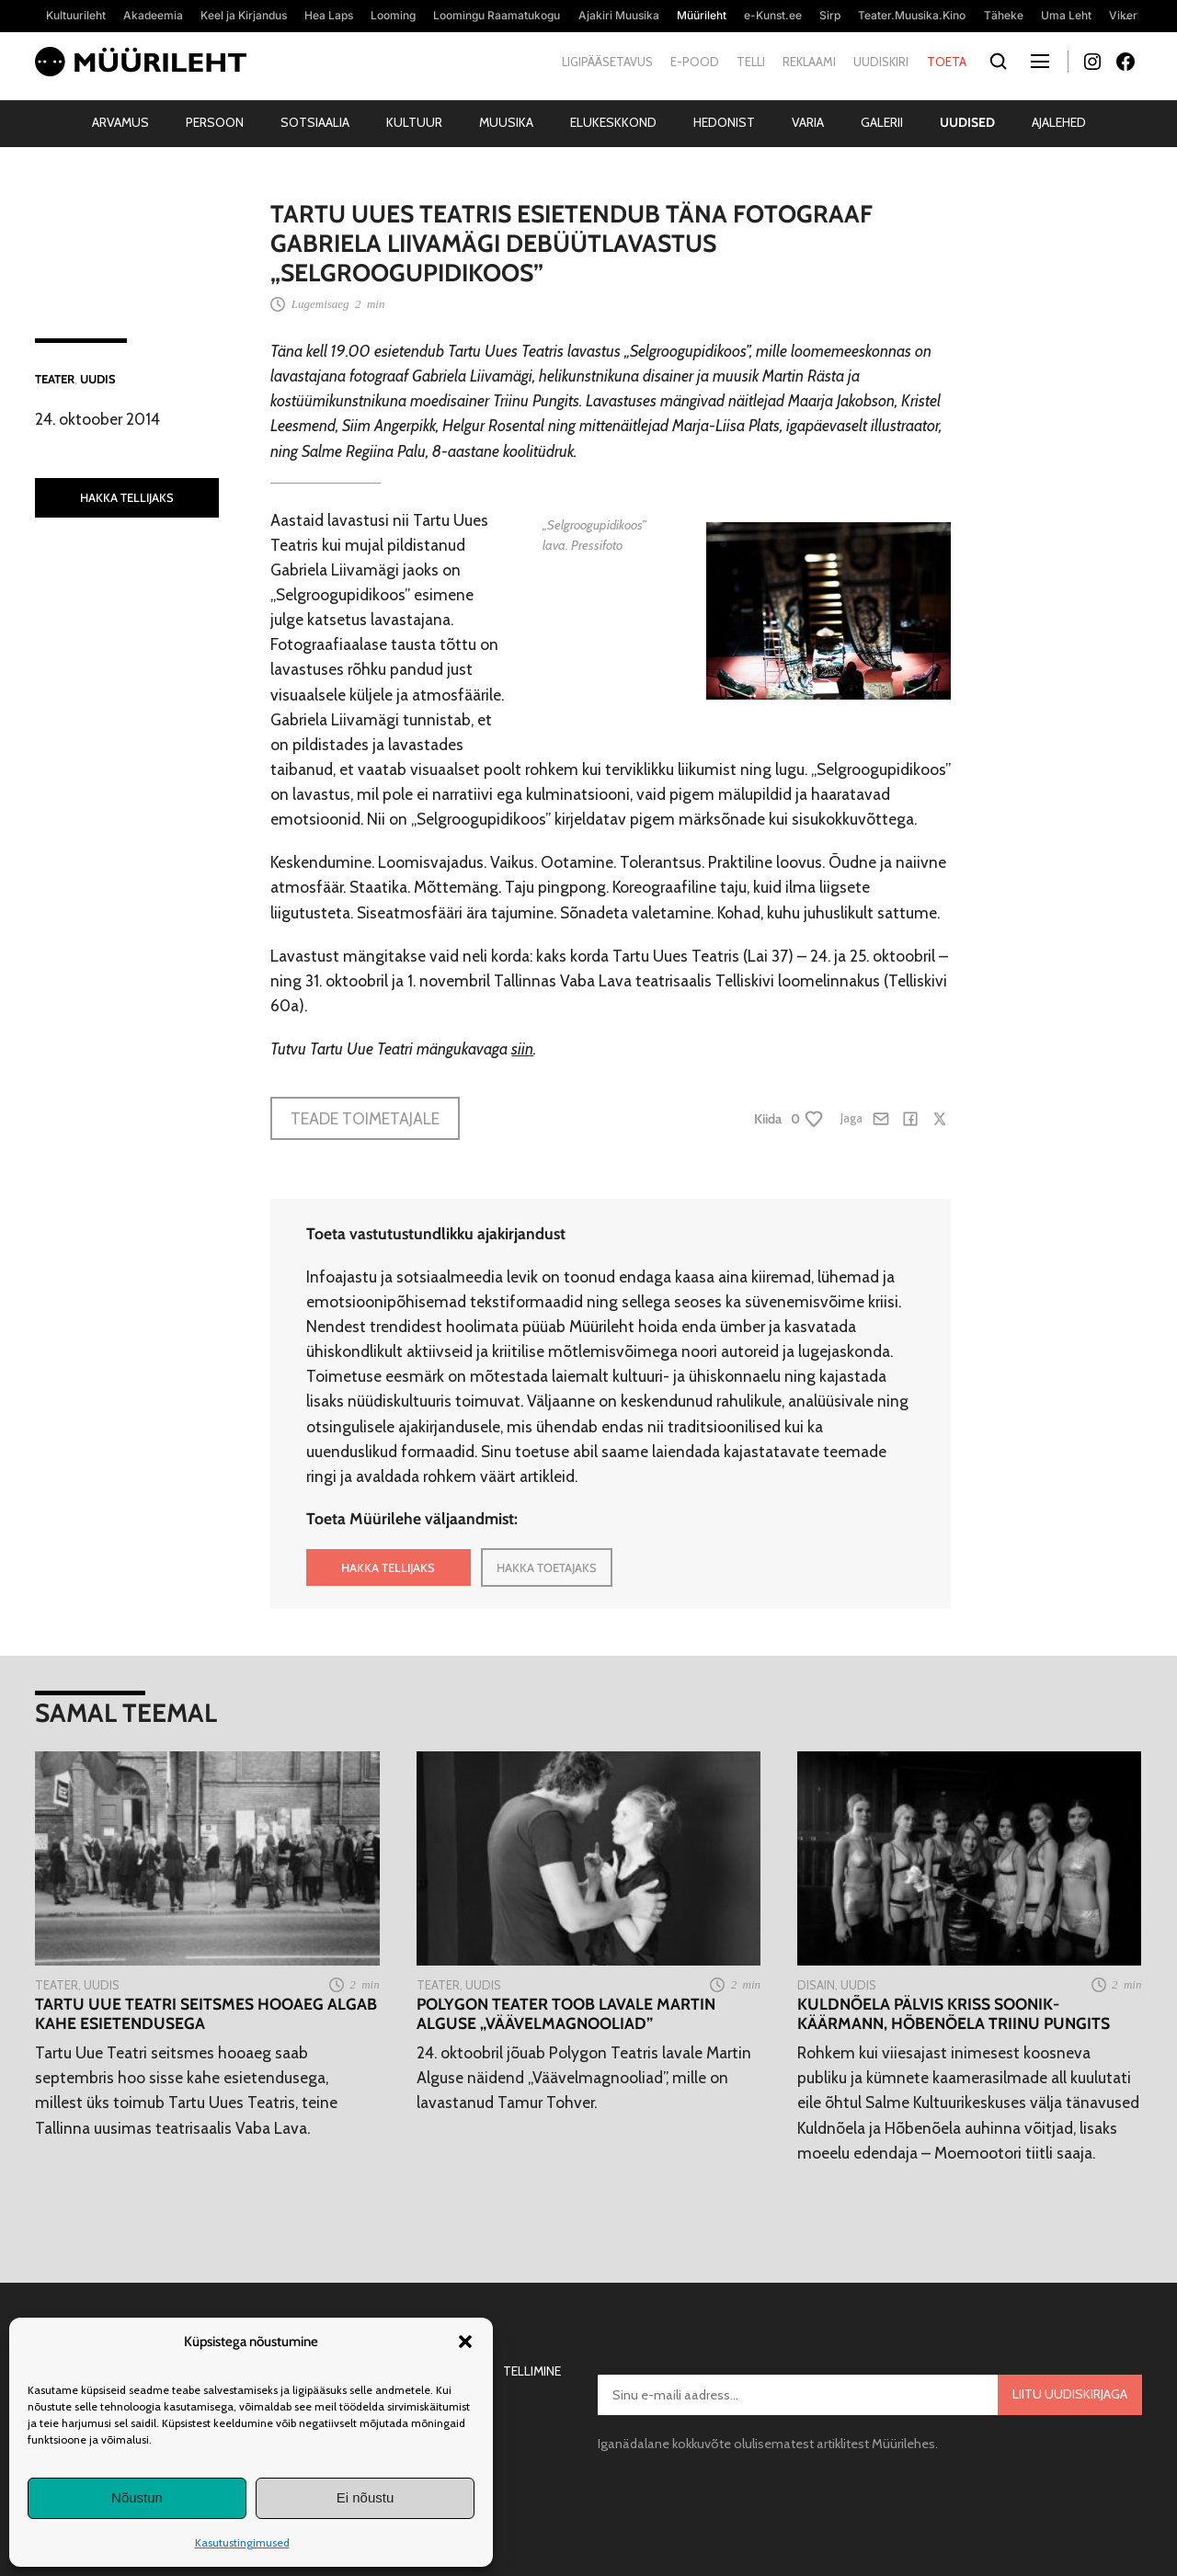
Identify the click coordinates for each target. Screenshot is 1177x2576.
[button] (465, 2341)
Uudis (98, 378)
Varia (808, 122)
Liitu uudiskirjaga (1069, 2394)
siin (522, 1048)
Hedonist (724, 122)
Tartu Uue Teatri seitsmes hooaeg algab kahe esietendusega (206, 2013)
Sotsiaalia (314, 122)
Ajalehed (1059, 122)
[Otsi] (999, 62)
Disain (816, 1985)
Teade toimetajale (365, 1118)
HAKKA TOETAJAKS (547, 1567)
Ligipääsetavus (607, 61)
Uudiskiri (880, 61)
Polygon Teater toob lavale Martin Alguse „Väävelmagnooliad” (566, 2013)
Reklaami (809, 61)
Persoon (215, 122)
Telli (751, 61)
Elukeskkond (613, 122)
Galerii (882, 122)
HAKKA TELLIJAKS (127, 497)
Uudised (967, 122)
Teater (54, 378)
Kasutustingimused (242, 2542)
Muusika (506, 122)
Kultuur (414, 122)
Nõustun (137, 2497)
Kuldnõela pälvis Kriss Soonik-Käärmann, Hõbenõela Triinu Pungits (953, 2013)
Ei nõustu (365, 2497)
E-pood (694, 61)
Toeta (946, 61)
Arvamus (120, 122)
